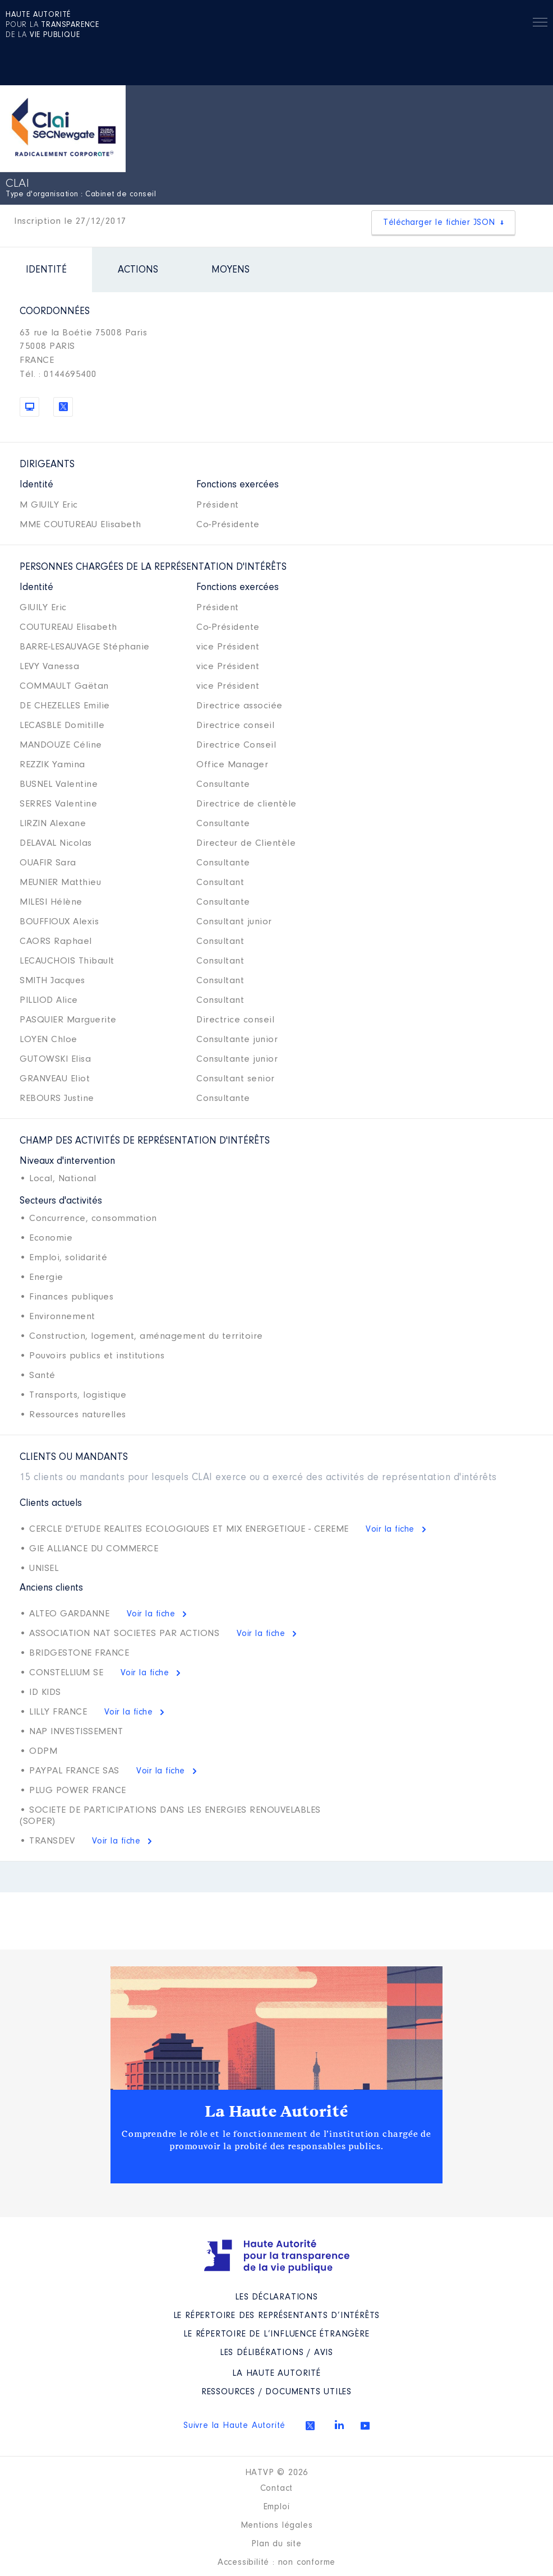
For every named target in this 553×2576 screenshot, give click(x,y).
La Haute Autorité (276, 2111)
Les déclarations (276, 2297)
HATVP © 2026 (276, 2472)
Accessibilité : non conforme (276, 2562)
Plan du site (276, 2544)
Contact (276, 2488)
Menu (540, 24)
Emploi (277, 2507)
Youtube (365, 2425)
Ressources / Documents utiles (276, 2392)
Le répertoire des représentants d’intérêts (276, 2315)
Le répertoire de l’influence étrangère (276, 2334)
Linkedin (339, 2424)
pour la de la (52, 25)
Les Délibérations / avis (276, 2352)
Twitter (310, 2425)
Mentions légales (277, 2525)
